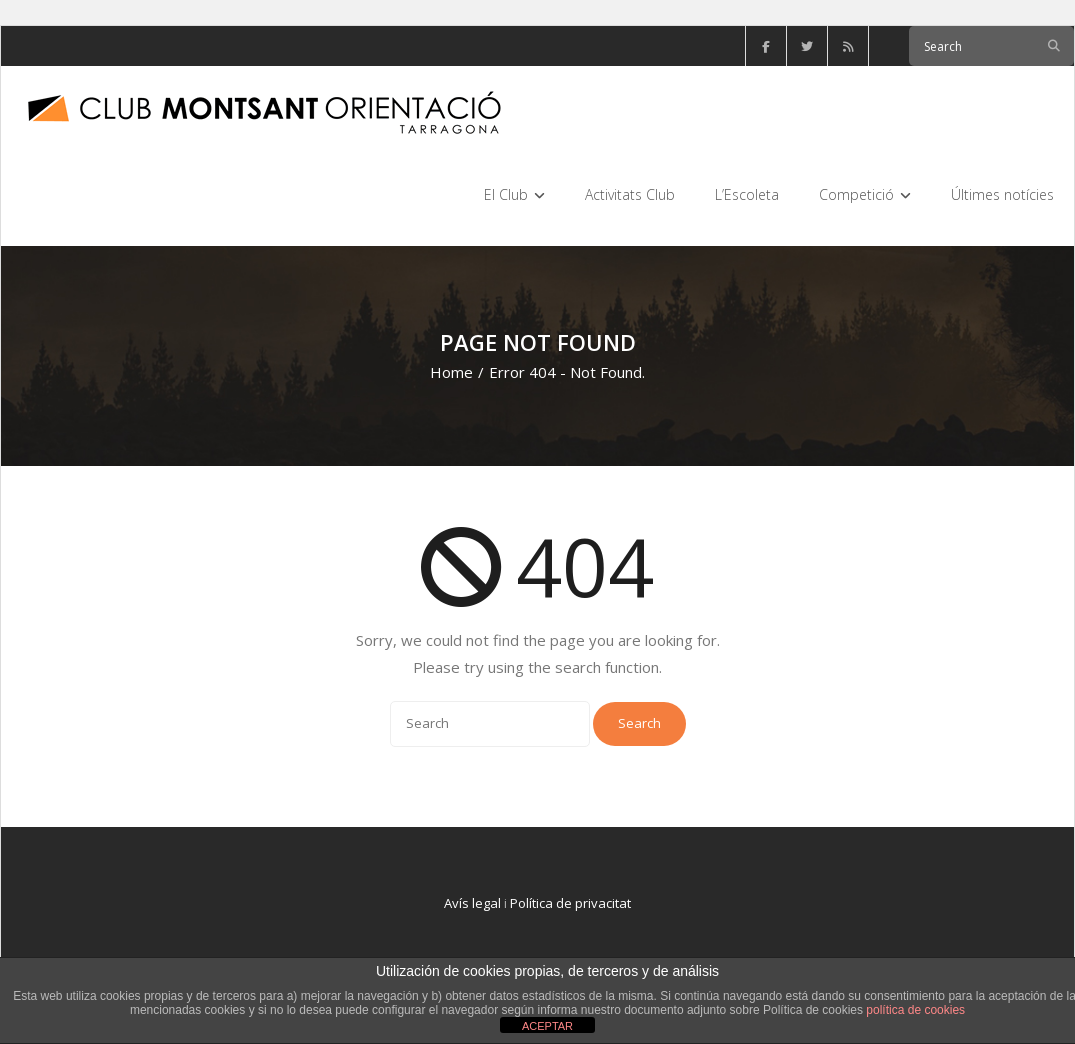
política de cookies (915, 1010)
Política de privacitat (570, 903)
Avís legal (472, 903)
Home (451, 372)
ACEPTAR (547, 1026)
